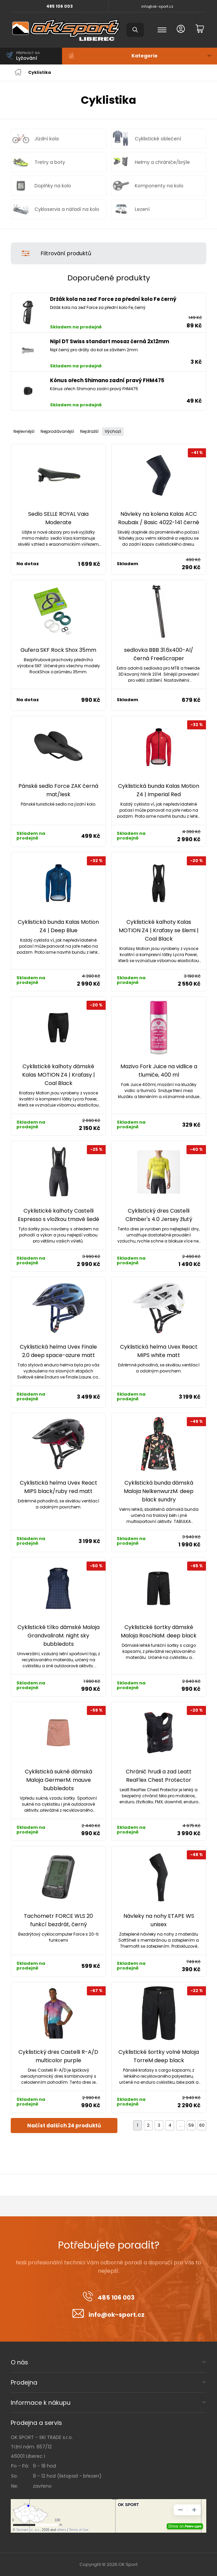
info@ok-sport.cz (157, 6)
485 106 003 (59, 6)
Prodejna (24, 2382)
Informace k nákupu (40, 2402)
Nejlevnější (24, 431)
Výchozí (113, 431)
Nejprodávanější (57, 431)
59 (191, 2125)
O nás (19, 2362)
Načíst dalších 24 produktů (64, 2125)
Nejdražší (89, 431)
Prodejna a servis (36, 2423)
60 (202, 2125)
